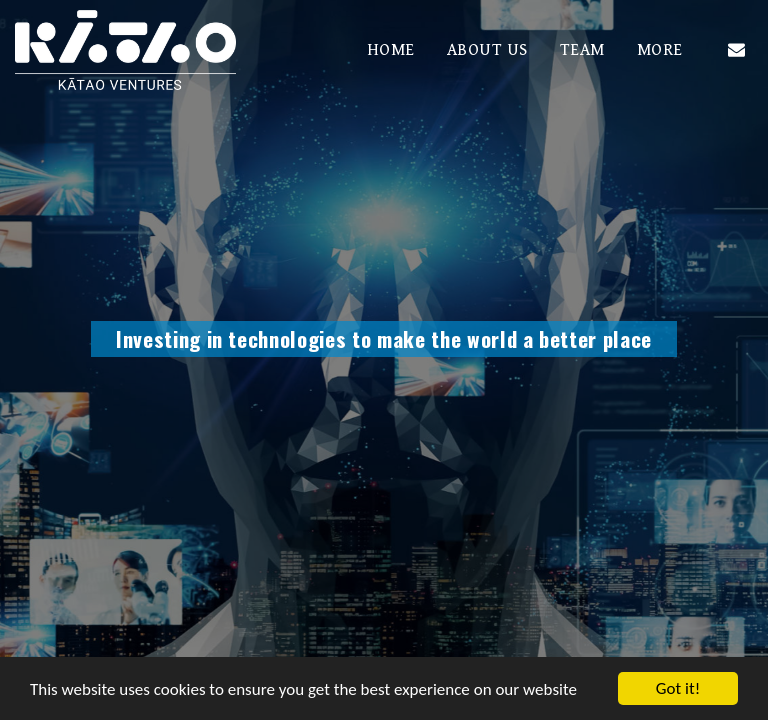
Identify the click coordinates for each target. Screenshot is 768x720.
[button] (736, 49)
